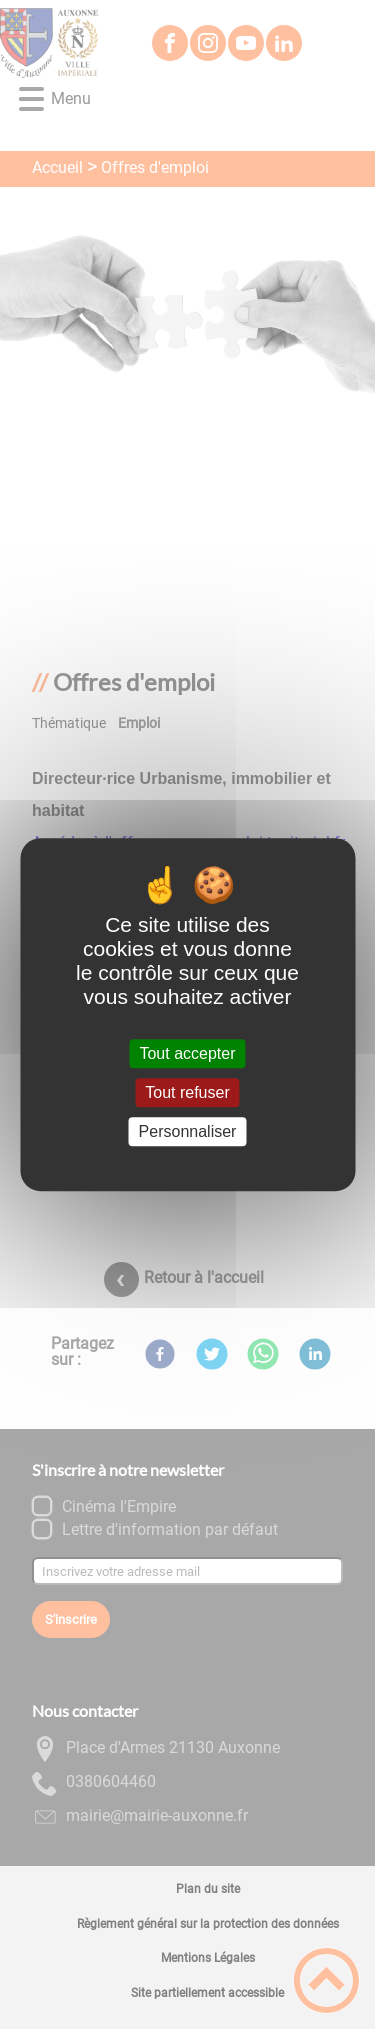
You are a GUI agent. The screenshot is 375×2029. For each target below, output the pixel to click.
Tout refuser (187, 1092)
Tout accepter (187, 1053)
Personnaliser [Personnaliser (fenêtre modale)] (188, 1131)
